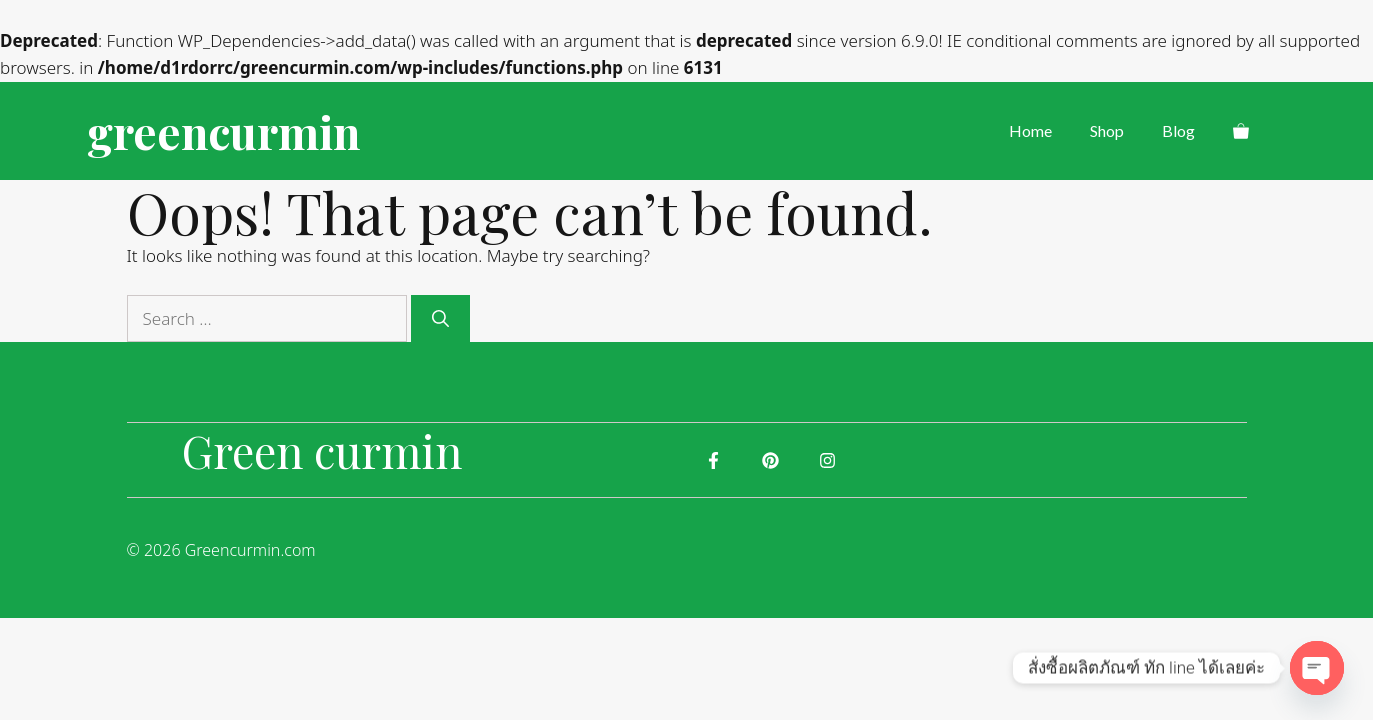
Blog (1178, 130)
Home (1030, 130)
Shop (1107, 130)
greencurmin (223, 131)
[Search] (440, 319)
